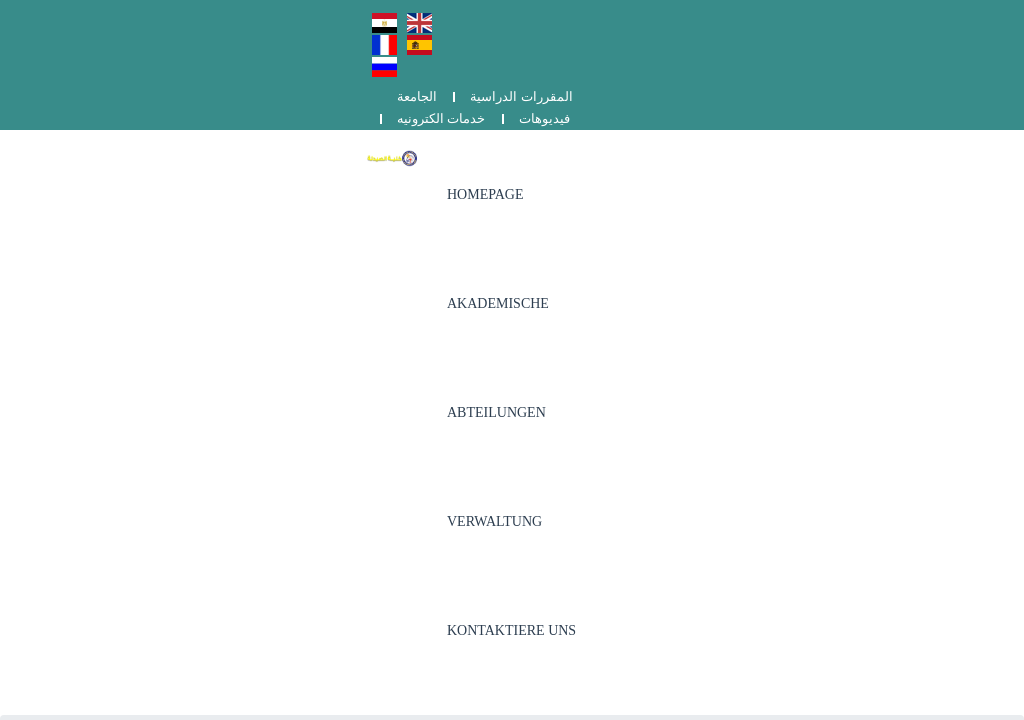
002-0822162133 (430, 351)
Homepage (369, 99)
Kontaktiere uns (860, 99)
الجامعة (616, 17)
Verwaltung (718, 99)
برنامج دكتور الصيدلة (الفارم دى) (780, 379)
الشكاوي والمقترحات (748, 404)
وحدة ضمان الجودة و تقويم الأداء (780, 354)
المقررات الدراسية (720, 17)
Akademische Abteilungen (554, 99)
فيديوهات (951, 17)
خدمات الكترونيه (849, 17)
